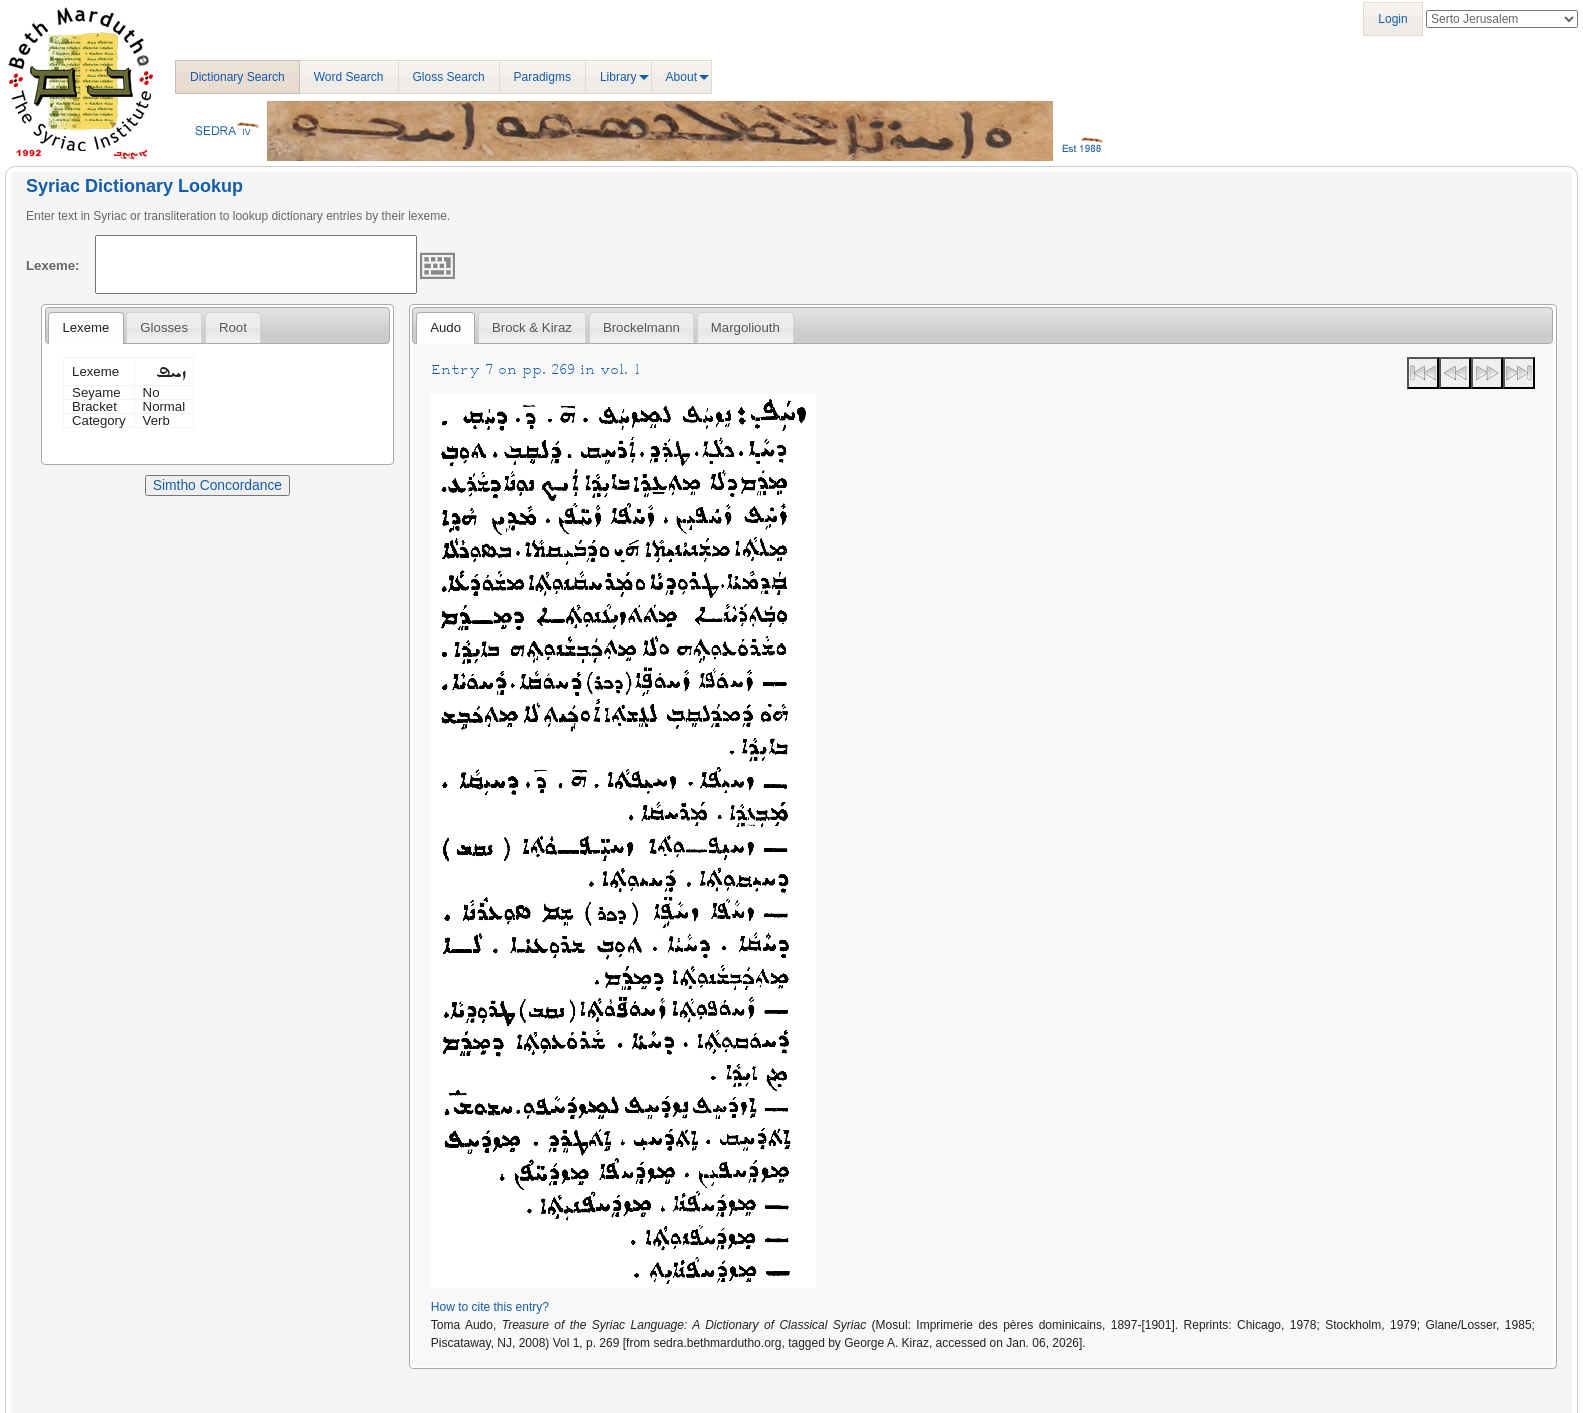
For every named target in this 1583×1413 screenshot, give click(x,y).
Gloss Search (449, 77)
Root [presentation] (233, 327)
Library (618, 77)
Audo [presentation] (445, 327)
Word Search (349, 77)
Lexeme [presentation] (85, 327)
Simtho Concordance (217, 485)
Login (1392, 19)
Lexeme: (53, 265)
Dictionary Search (237, 77)
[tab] (85, 328)
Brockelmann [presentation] (641, 327)
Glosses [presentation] (164, 327)
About (681, 77)
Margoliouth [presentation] (745, 327)
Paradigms (542, 77)
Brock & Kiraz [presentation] (532, 327)
